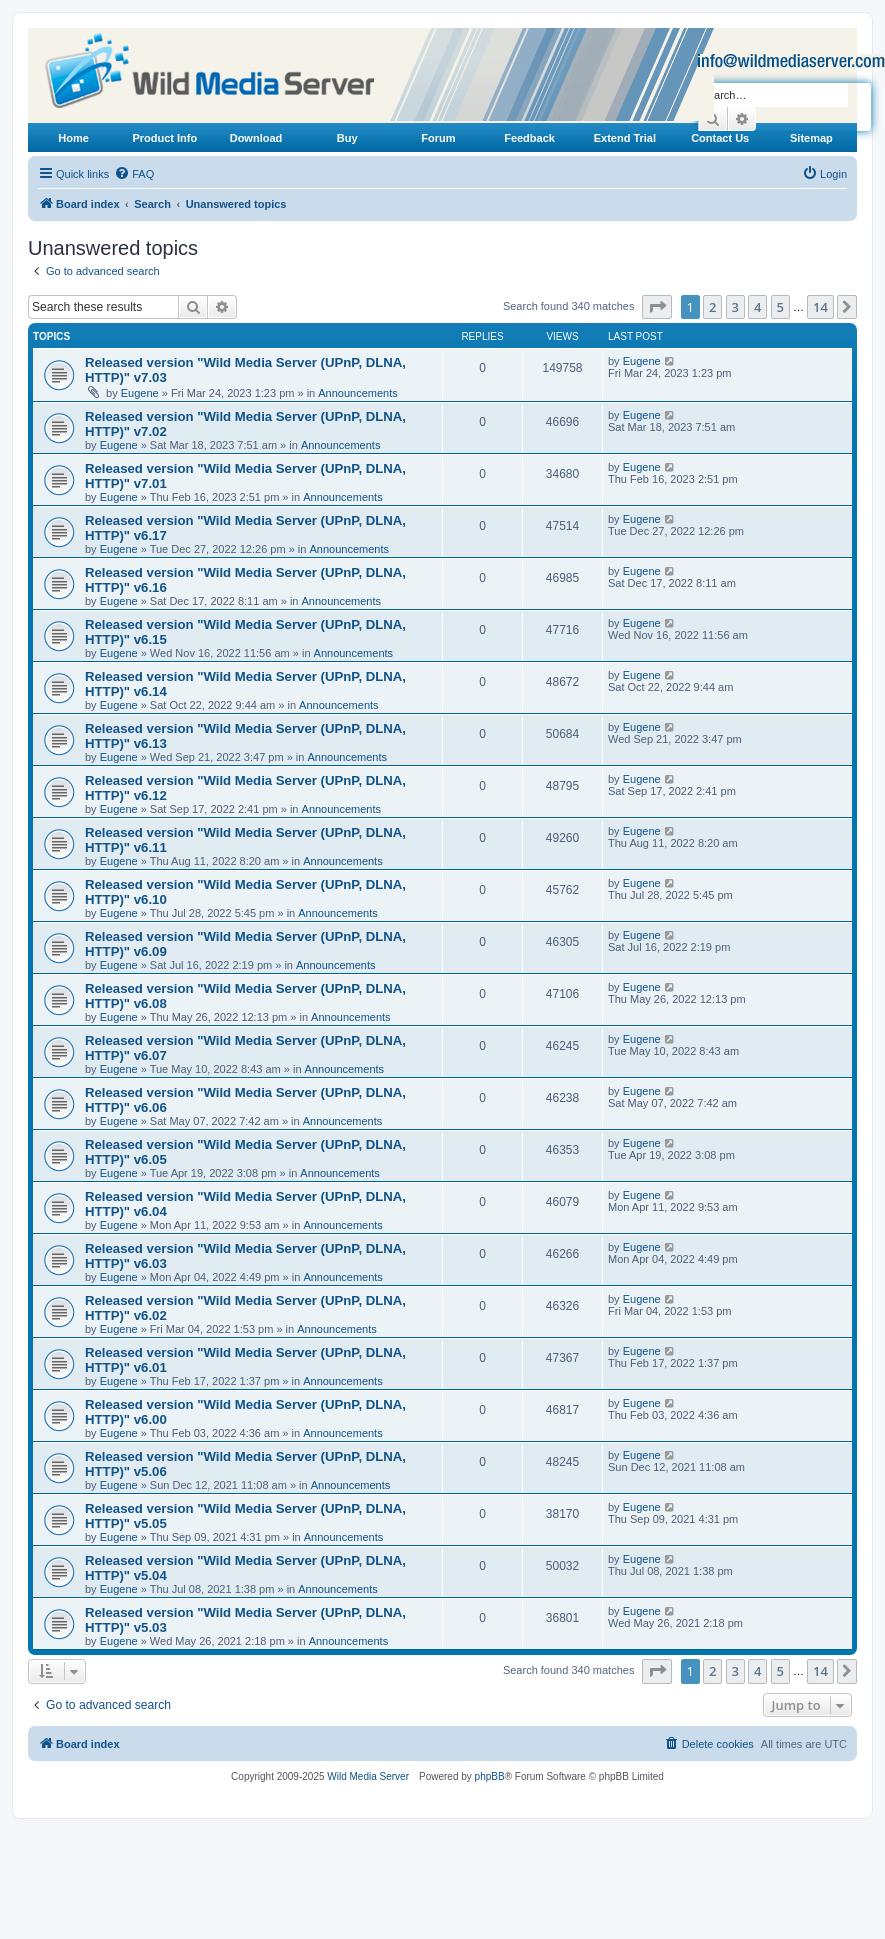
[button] (657, 307)
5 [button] (780, 307)
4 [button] (757, 307)
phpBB (490, 1776)
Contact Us (720, 138)
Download (256, 138)
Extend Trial (625, 138)
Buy (347, 138)
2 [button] (712, 307)
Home (73, 138)
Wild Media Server (368, 1776)
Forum (438, 138)
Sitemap (811, 138)
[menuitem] (134, 174)
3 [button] (735, 307)
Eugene (140, 393)
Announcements (358, 393)
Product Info (164, 138)
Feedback (529, 138)
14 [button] (820, 307)
